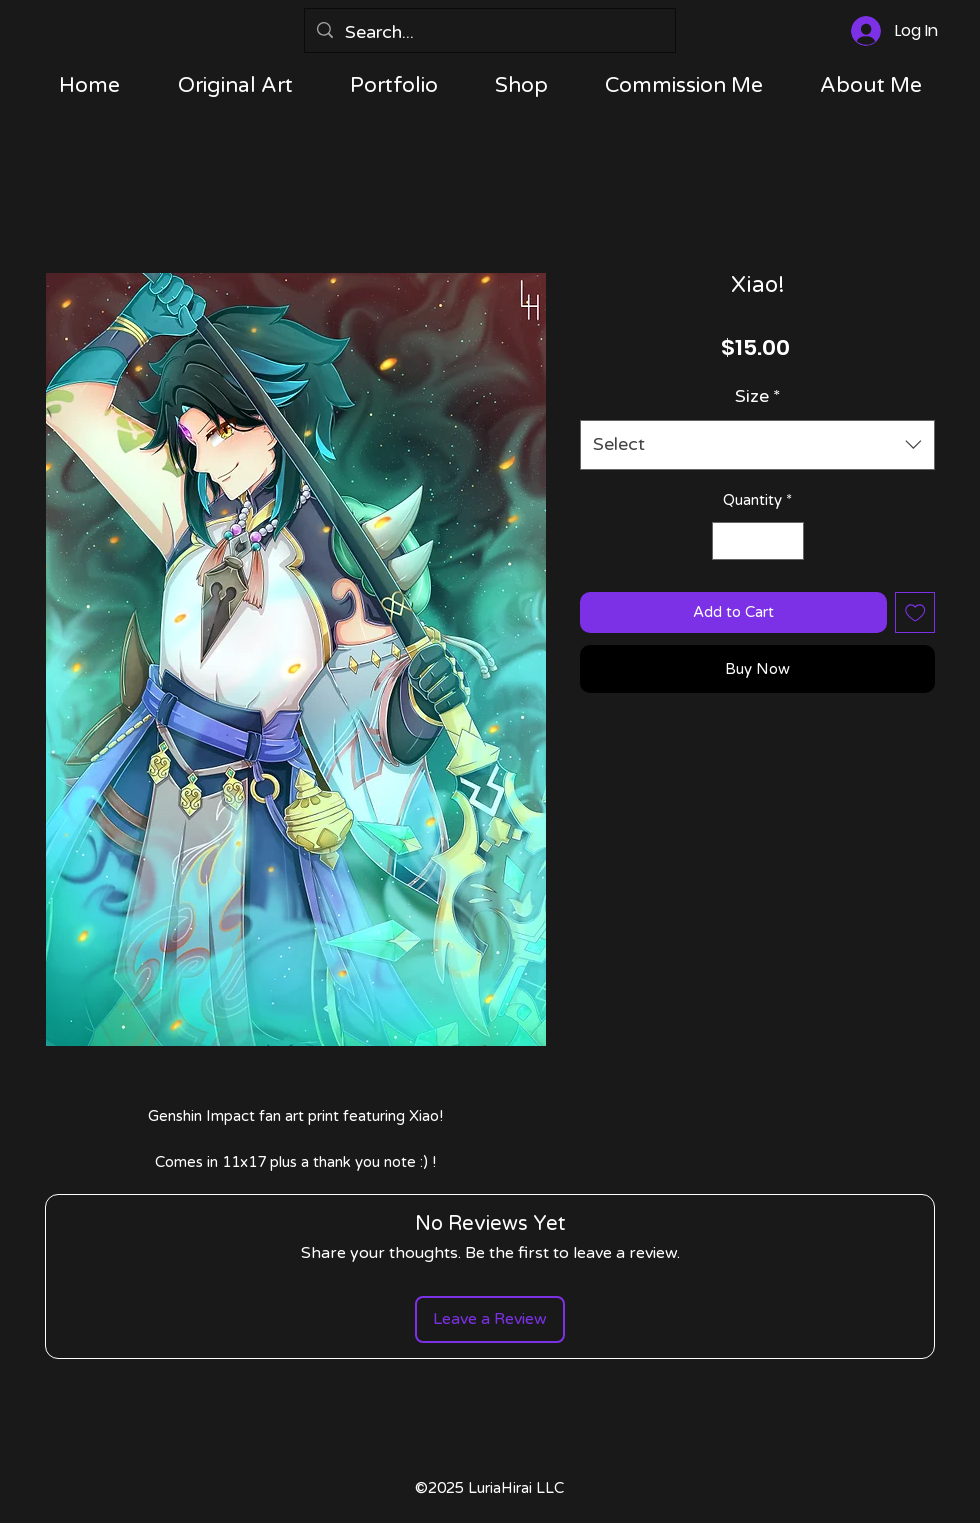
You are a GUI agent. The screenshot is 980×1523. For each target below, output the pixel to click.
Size (758, 396)
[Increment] (787, 541)
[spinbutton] (757, 541)
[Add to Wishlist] (915, 612)
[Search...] (489, 33)
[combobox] (757, 445)
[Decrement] (728, 541)
